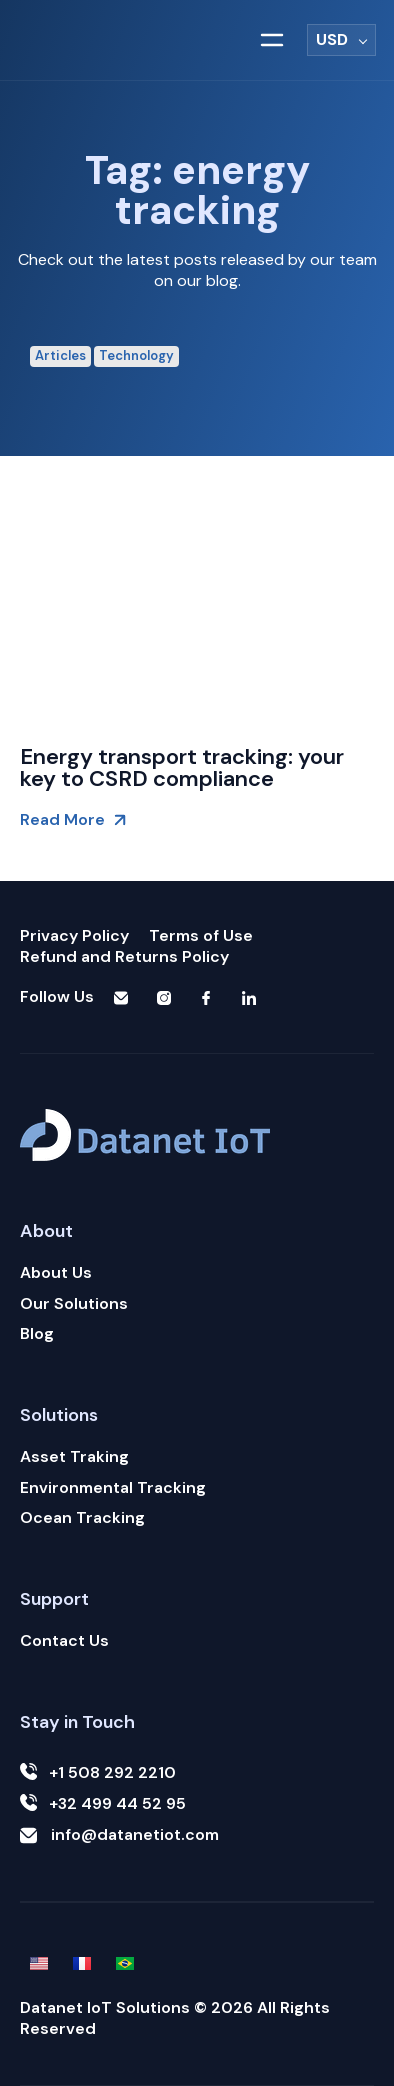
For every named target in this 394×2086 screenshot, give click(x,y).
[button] (272, 40)
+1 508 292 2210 (98, 1773)
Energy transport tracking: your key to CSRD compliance (182, 767)
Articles (60, 355)
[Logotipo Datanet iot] (108, 40)
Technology (136, 355)
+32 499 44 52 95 (103, 1804)
